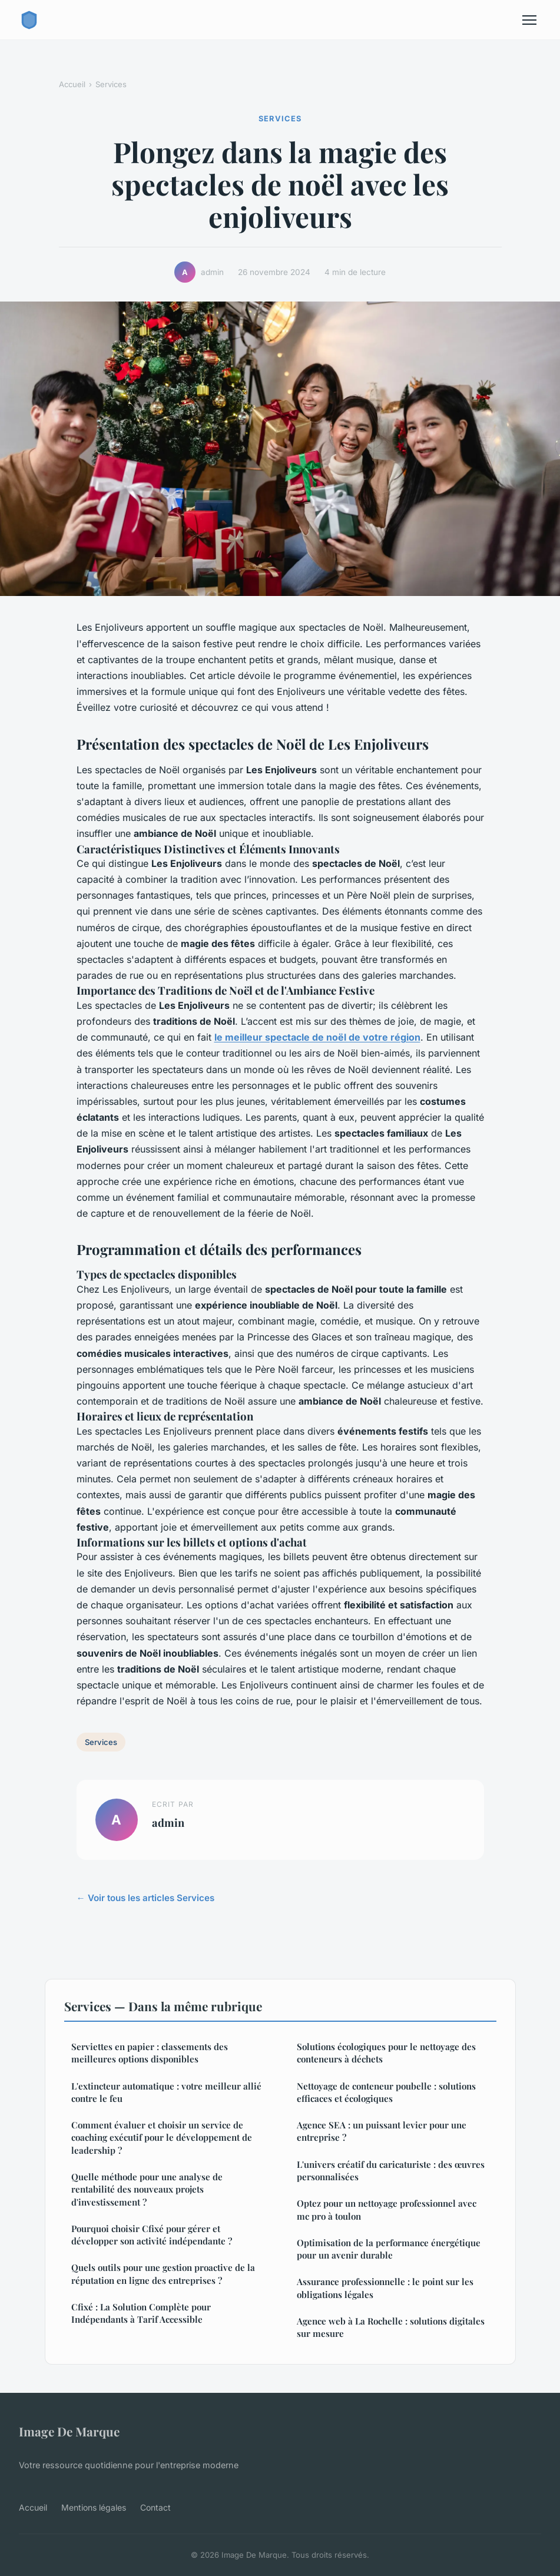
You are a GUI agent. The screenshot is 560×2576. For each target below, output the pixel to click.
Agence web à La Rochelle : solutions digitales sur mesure (391, 2327)
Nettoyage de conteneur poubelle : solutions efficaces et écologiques (386, 2092)
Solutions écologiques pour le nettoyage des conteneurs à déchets (386, 2053)
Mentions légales (93, 2507)
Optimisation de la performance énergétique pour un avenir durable (389, 2249)
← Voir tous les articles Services (145, 1897)
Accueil (72, 84)
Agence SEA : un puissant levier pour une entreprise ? (381, 2131)
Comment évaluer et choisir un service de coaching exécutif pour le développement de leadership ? (161, 2137)
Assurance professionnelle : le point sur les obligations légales (385, 2288)
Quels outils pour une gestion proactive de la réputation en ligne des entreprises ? (163, 2274)
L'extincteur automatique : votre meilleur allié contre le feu (166, 2092)
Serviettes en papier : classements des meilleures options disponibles (149, 2053)
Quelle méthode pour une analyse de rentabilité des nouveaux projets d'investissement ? (147, 2189)
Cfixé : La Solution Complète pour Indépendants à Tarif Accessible (141, 2313)
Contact (155, 2507)
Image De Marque (69, 2431)
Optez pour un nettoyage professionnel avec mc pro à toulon (386, 2209)
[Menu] (529, 20)
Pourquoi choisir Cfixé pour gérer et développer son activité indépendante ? (151, 2235)
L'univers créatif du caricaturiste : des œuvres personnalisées (391, 2170)
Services (111, 84)
